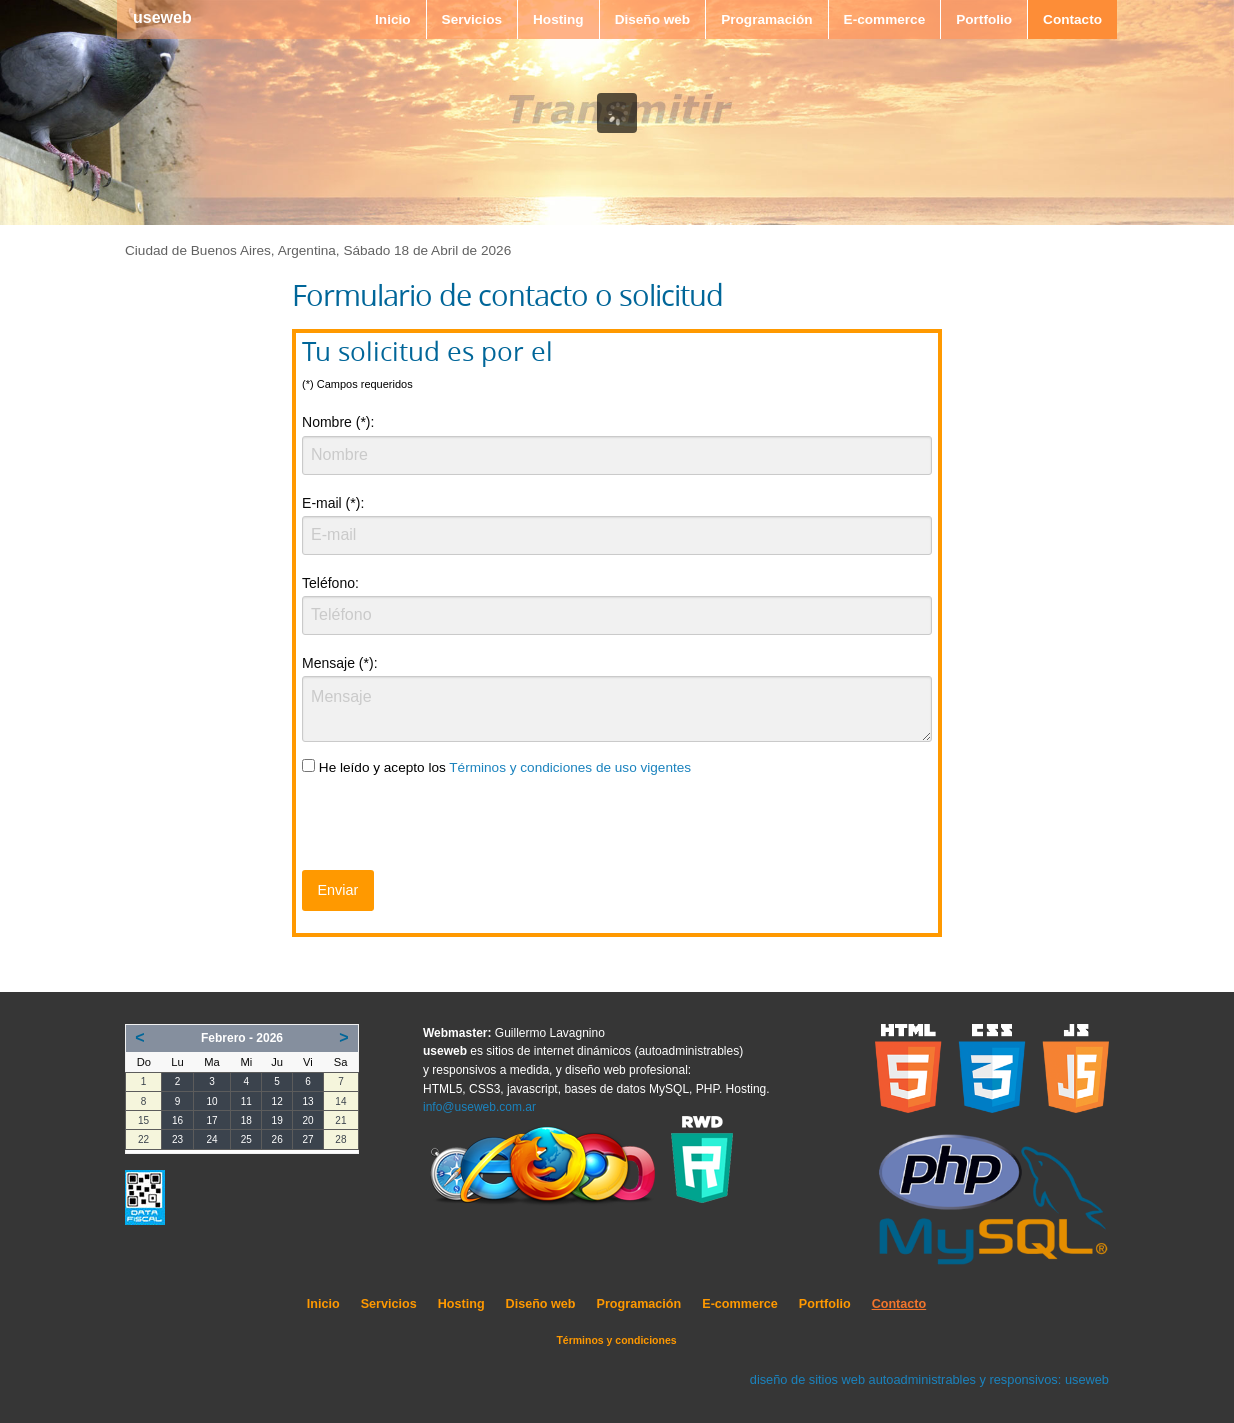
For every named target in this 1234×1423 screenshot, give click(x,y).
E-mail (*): (333, 503)
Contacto (1072, 19)
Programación (766, 19)
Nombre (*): (338, 422)
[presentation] (454, 827)
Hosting (558, 19)
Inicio (393, 19)
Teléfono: (330, 583)
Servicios (472, 19)
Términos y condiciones (616, 1340)
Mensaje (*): (339, 663)
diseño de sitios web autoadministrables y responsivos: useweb (929, 1379)
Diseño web (653, 19)
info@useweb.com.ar (479, 1107)
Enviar (337, 890)
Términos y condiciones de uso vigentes (570, 767)
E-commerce (885, 19)
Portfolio (984, 19)
